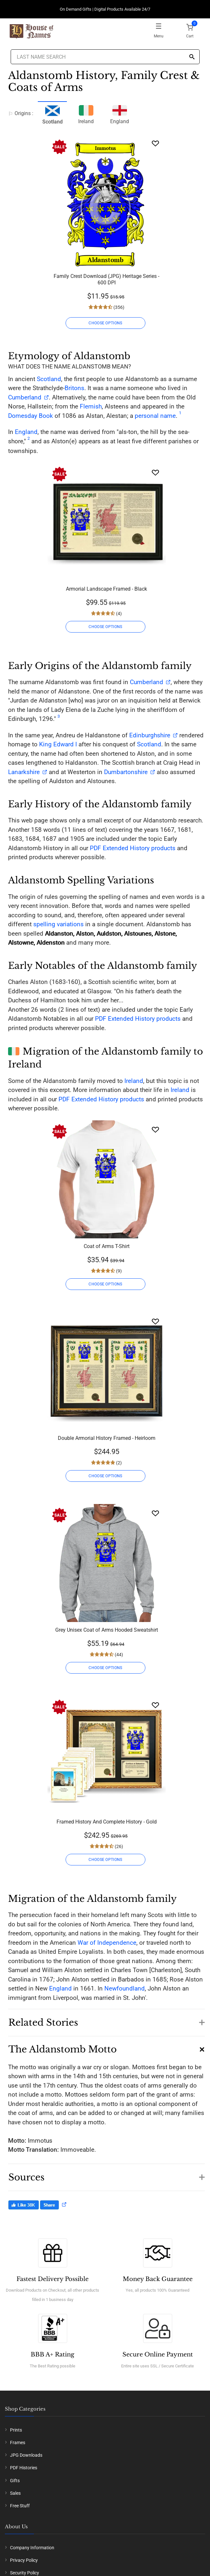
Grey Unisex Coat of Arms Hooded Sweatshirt (106, 1630)
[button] (106, 2019)
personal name (155, 415)
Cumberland (24, 397)
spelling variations (58, 924)
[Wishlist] (155, 143)
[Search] (191, 57)
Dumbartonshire (126, 772)
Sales (15, 2493)
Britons (74, 388)
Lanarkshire (24, 772)
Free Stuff (20, 2505)
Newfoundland (124, 1988)
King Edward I (58, 744)
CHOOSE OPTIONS (105, 323)
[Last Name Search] (105, 56)
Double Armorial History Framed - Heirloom (106, 1438)
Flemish (91, 406)
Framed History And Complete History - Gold (107, 1822)
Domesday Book (30, 415)
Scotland (49, 379)
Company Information (32, 2547)
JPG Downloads (26, 2455)
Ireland (85, 113)
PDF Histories (23, 2467)
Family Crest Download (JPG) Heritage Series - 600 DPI (106, 279)
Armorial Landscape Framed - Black (106, 589)
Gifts (15, 2480)
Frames (17, 2442)
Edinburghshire (149, 735)
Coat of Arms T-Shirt (107, 1246)
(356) (118, 307)
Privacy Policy (24, 2560)
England (119, 113)
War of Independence (107, 1942)
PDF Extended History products (132, 848)
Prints (16, 2430)
